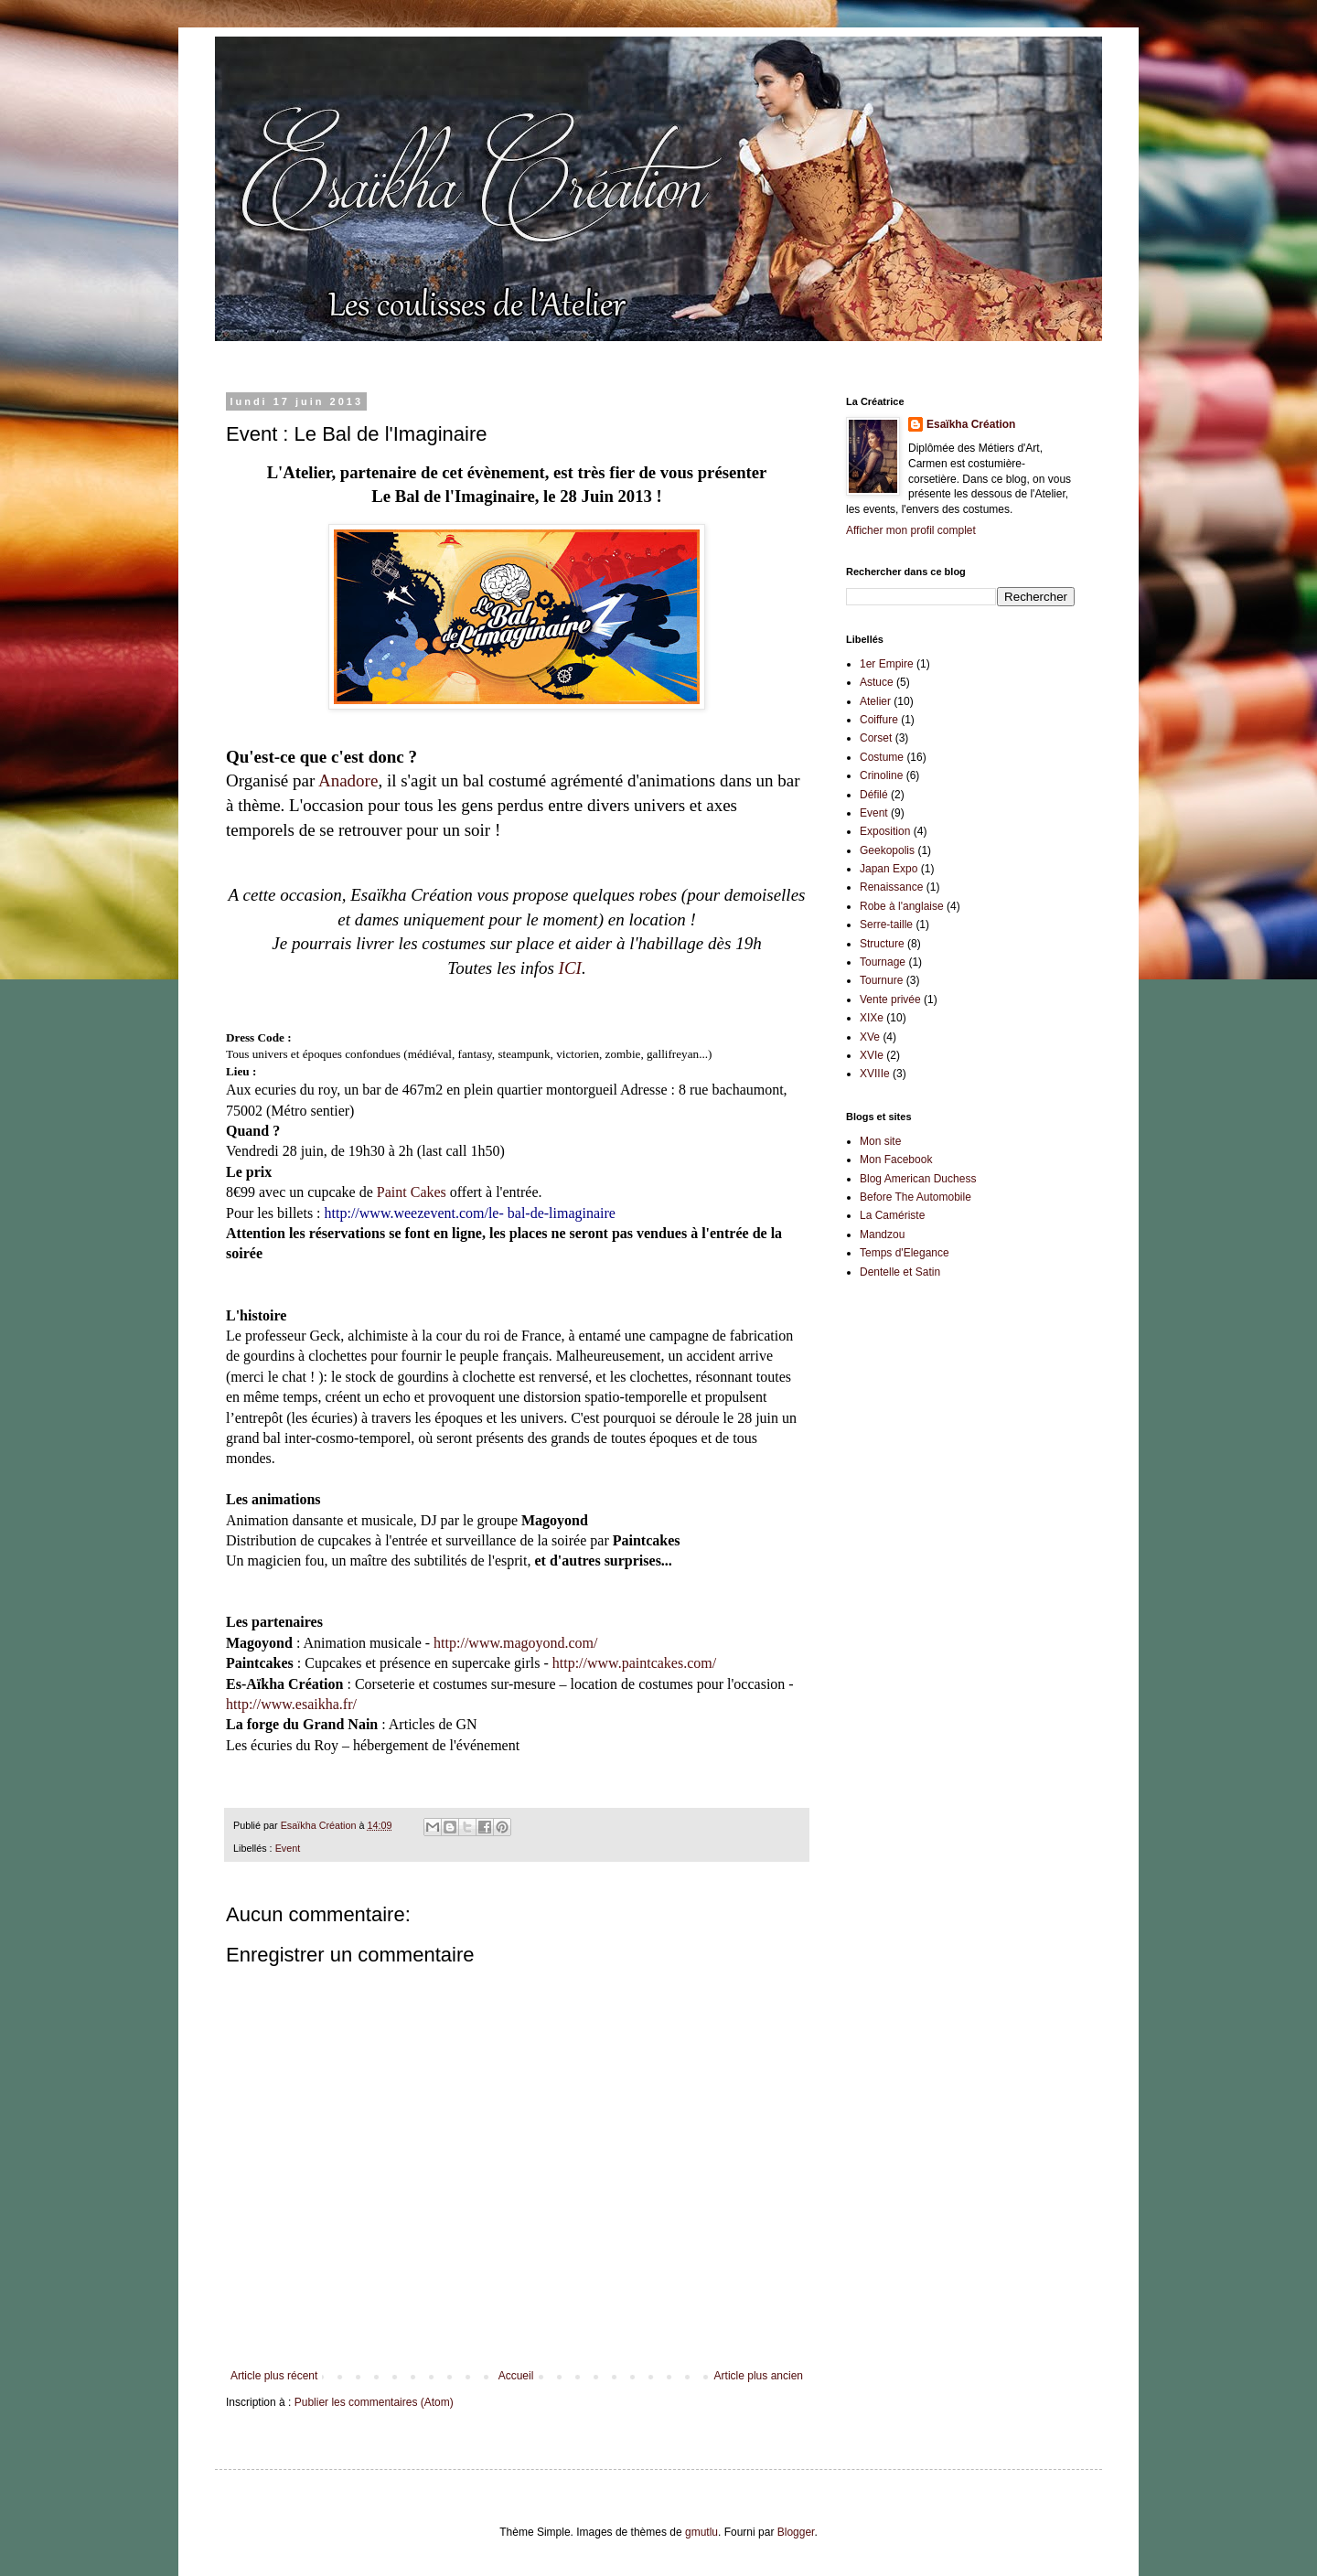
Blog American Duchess (918, 1178)
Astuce (877, 682)
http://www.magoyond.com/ (515, 1643)
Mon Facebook (896, 1159)
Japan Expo (888, 868)
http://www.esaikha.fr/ (291, 1704)
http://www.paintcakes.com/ (634, 1663)
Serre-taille (886, 924)
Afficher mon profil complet (911, 530)
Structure (882, 943)
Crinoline (881, 775)
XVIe (871, 1055)
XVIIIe (875, 1073)
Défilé (874, 794)
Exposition (885, 831)
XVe (870, 1037)
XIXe (871, 1017)
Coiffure (879, 719)
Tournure (881, 980)
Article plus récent (273, 2375)
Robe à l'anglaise (902, 906)
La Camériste (892, 1215)
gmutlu (701, 2532)
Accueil (516, 2375)
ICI (570, 968)
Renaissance (891, 887)
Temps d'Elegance (904, 1252)
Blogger (796, 2532)
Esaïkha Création (970, 424)
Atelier (875, 701)
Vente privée (890, 999)
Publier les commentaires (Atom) (374, 2402)
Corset (876, 738)
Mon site (880, 1141)
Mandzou (882, 1234)
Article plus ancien (758, 2375)
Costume (882, 757)
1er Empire (887, 663)
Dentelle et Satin (900, 1272)
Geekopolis (887, 850)
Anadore (348, 780)
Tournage (882, 962)
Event (288, 1848)
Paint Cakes (411, 1192)
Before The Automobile (915, 1197)
